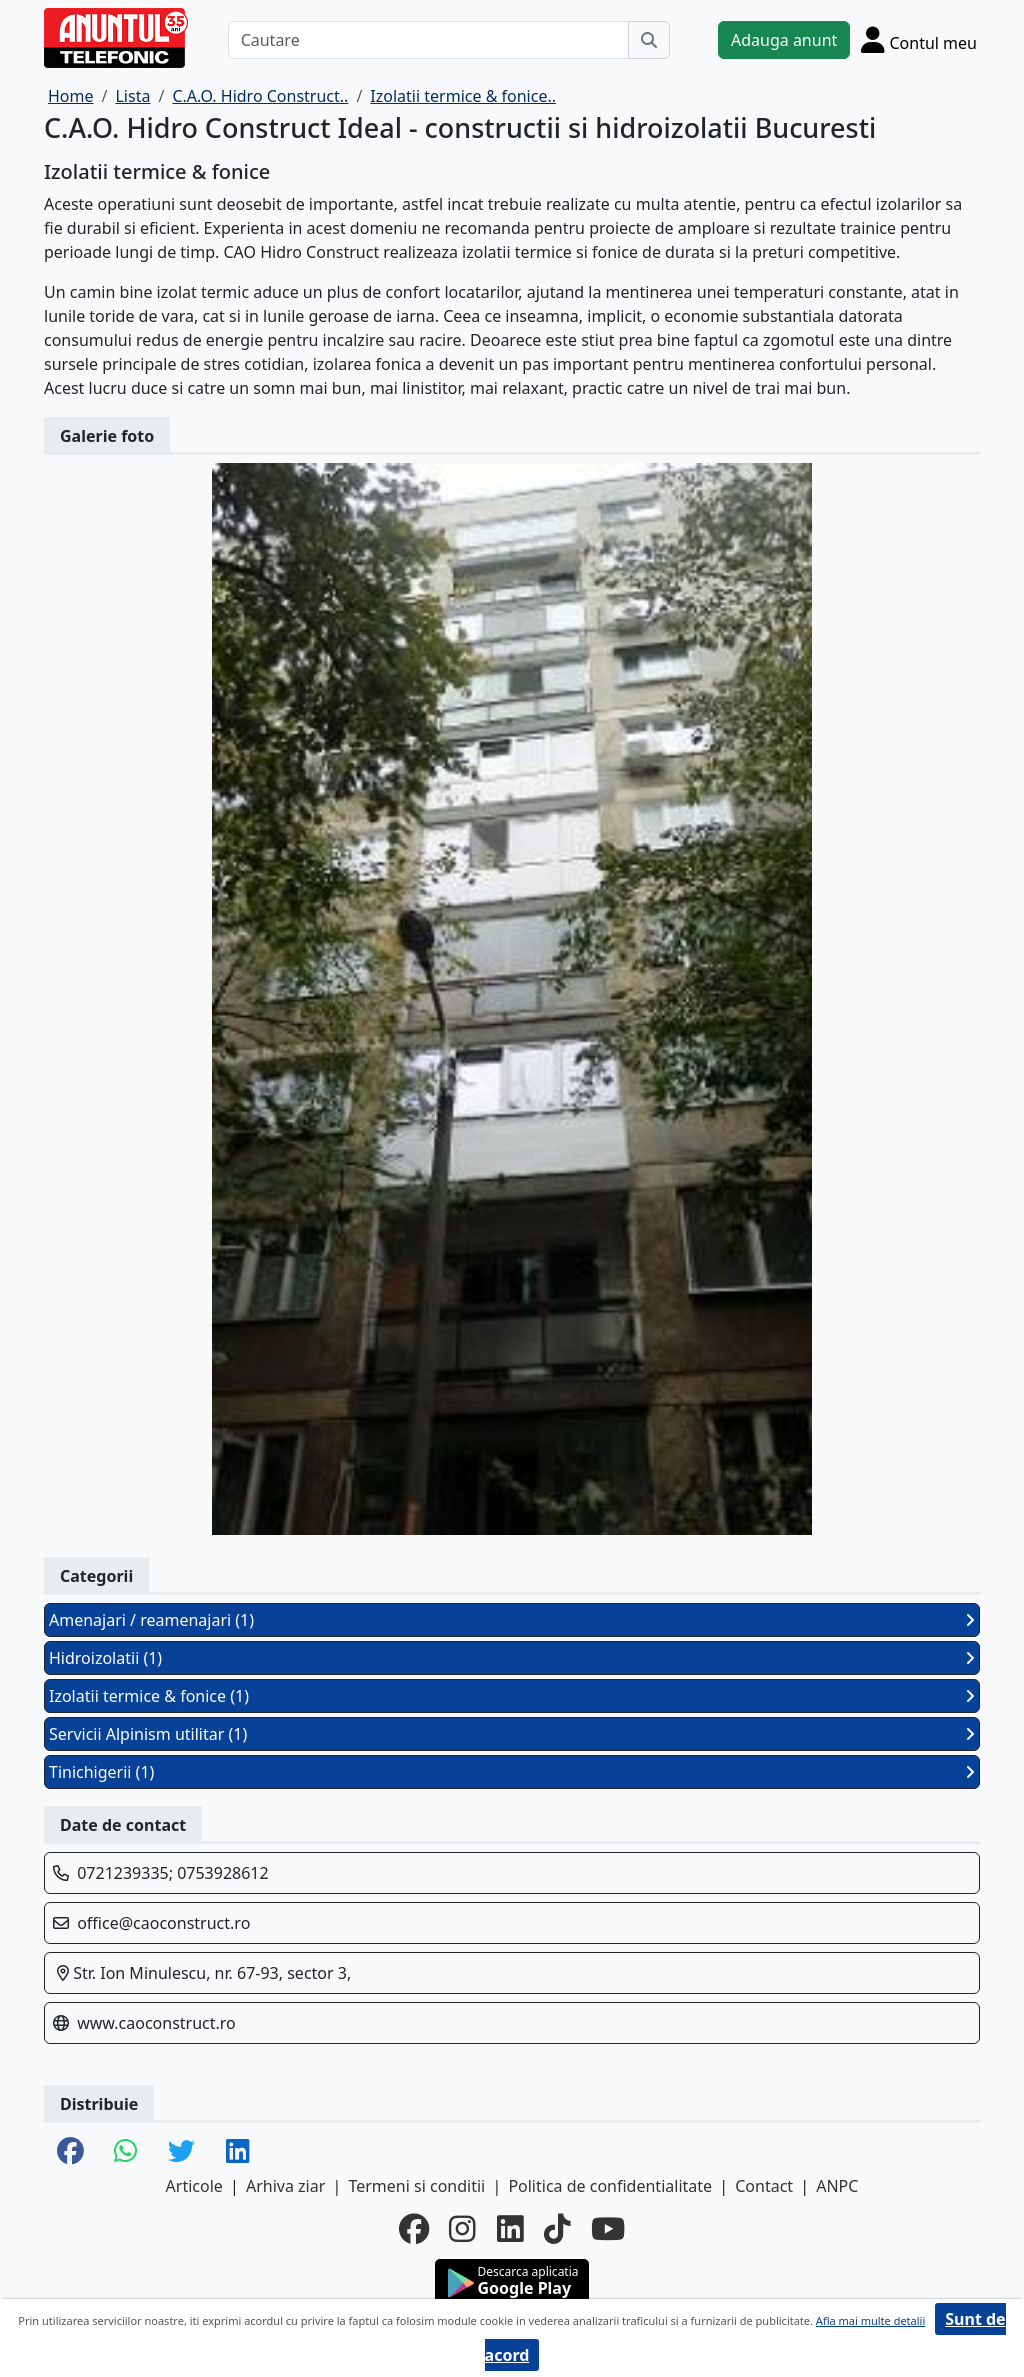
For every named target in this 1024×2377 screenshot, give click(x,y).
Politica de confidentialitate (610, 2186)
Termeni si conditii (416, 2186)
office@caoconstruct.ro (163, 1923)
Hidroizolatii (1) (512, 1658)
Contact (764, 2186)
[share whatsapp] (126, 2152)
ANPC (837, 2186)
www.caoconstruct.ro (156, 2023)
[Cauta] (649, 40)
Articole (194, 2186)
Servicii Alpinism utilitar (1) (512, 1734)
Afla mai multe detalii (870, 2320)
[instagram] (462, 2229)
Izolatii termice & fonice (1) (512, 1696)
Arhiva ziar (285, 2186)
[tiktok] (557, 2229)
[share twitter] (181, 2152)
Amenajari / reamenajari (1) (512, 1620)
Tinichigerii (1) (512, 1772)
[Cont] (919, 39)
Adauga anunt (784, 40)
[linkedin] (510, 2229)
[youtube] (608, 2229)
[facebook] (414, 2229)
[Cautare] (428, 40)
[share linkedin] (238, 2152)
